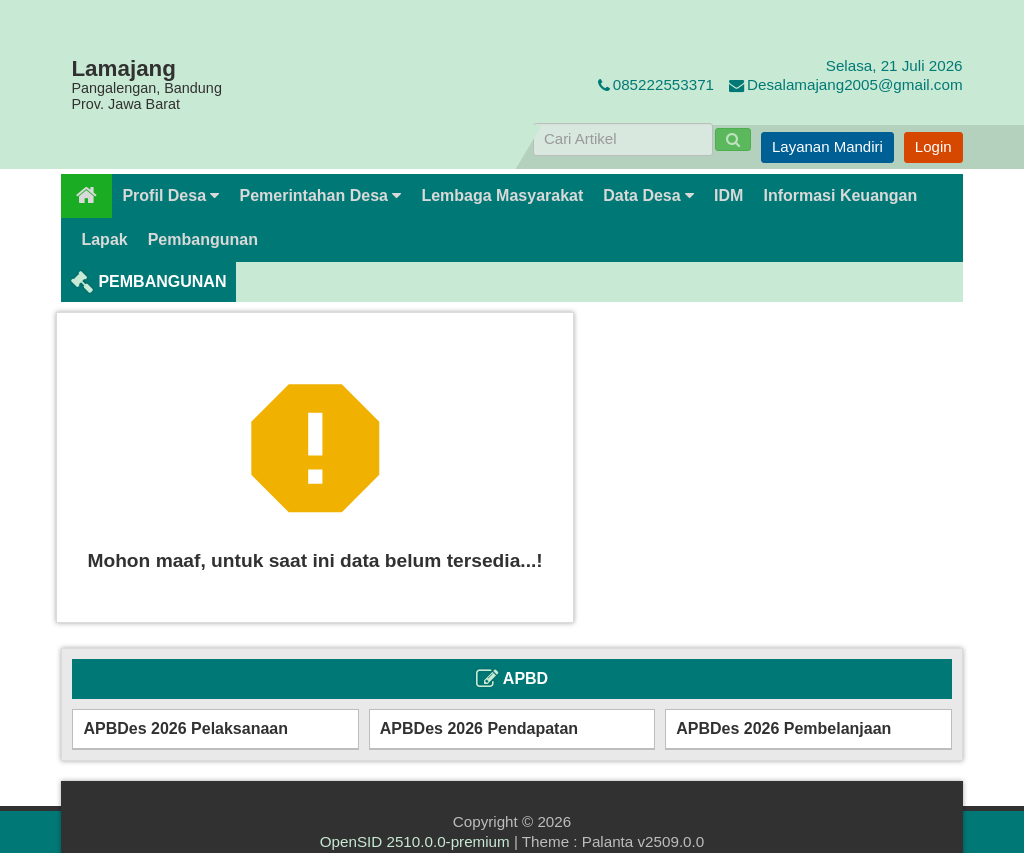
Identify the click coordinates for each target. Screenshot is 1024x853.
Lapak (104, 239)
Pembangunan (203, 239)
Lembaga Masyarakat (502, 195)
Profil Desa (170, 195)
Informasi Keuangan (840, 195)
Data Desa (648, 195)
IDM (728, 195)
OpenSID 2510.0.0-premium (415, 841)
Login (933, 146)
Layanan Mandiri (827, 146)
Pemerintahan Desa (320, 195)
